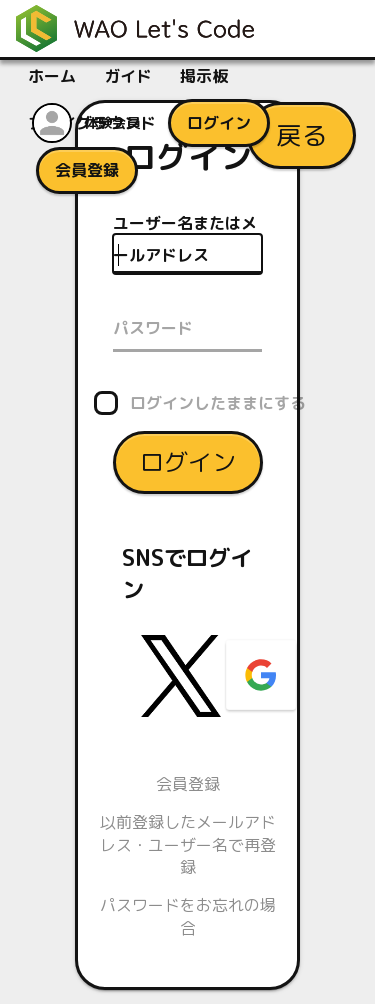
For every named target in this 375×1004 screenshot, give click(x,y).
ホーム (52, 76)
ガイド (128, 76)
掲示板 (204, 76)
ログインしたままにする (218, 402)
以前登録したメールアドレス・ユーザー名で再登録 (188, 844)
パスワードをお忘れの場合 (188, 916)
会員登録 (188, 783)
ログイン (188, 461)
